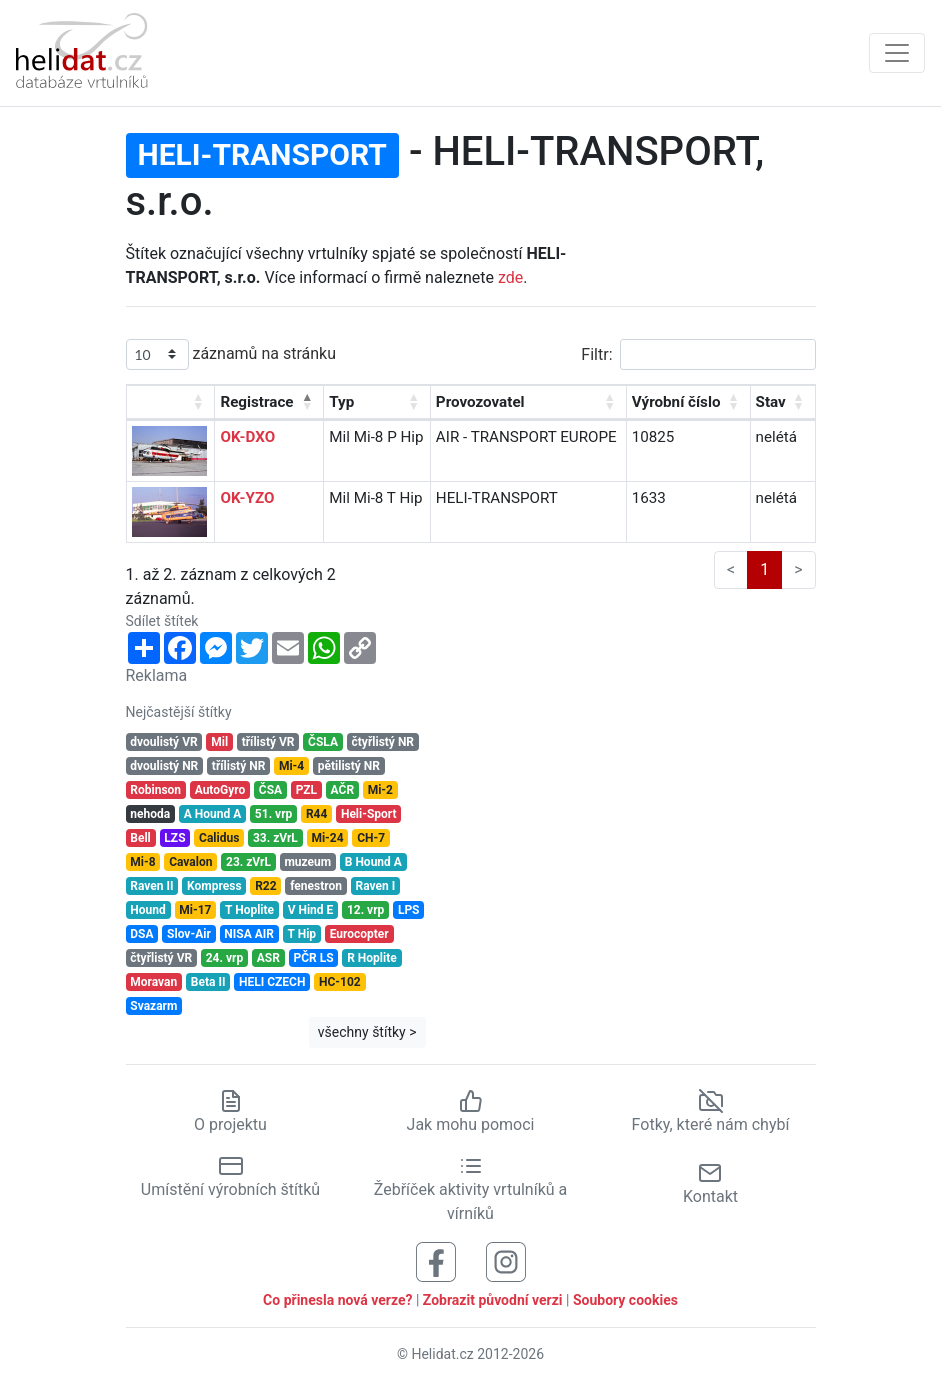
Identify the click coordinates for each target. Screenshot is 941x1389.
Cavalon (190, 862)
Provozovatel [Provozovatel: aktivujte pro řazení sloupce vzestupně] (480, 402)
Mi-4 (291, 766)
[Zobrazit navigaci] (897, 53)
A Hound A (213, 814)
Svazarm (153, 1006)
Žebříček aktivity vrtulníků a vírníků (470, 1189)
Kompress (214, 886)
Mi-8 (142, 862)
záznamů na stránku (231, 354)
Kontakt (710, 1183)
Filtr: (698, 354)
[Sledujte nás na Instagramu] (506, 1260)
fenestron (316, 886)
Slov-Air (189, 934)
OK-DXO (247, 437)
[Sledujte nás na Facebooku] (436, 1260)
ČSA (270, 790)
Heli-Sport (369, 814)
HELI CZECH (272, 982)
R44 (316, 814)
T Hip (302, 934)
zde (510, 277)
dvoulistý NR (164, 766)
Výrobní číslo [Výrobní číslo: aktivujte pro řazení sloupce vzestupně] (676, 402)
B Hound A (373, 862)
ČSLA (323, 742)
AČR (343, 790)
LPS (409, 910)
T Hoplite (249, 910)
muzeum (307, 862)
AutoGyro (220, 790)
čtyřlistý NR (383, 742)
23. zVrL (248, 862)
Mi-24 (327, 838)
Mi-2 (380, 790)
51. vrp (273, 814)
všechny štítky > (367, 1032)
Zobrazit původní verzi (493, 1300)
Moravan (153, 982)
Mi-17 (195, 910)
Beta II (208, 982)
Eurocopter (359, 934)
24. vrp (224, 958)
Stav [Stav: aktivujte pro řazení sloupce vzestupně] (771, 402)
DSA (141, 934)
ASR (268, 958)
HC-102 (340, 982)
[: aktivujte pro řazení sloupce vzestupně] (171, 403)
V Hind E (311, 910)
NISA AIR (249, 934)
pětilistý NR (349, 766)
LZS (174, 838)
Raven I (376, 886)
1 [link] (764, 569)
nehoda (150, 814)
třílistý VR (268, 742)
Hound (147, 910)
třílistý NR (238, 766)
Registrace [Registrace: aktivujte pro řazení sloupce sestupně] (256, 402)
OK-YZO (247, 498)
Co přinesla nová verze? (337, 1300)
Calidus (219, 838)
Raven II (151, 886)
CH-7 (371, 838)
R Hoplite (372, 958)
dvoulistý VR (163, 742)
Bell (140, 838)
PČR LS (313, 958)
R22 (265, 886)
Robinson (155, 790)
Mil (219, 742)
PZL (306, 790)
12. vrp (365, 910)
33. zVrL (275, 838)
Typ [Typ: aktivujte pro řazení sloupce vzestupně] (341, 402)
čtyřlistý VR (161, 958)
